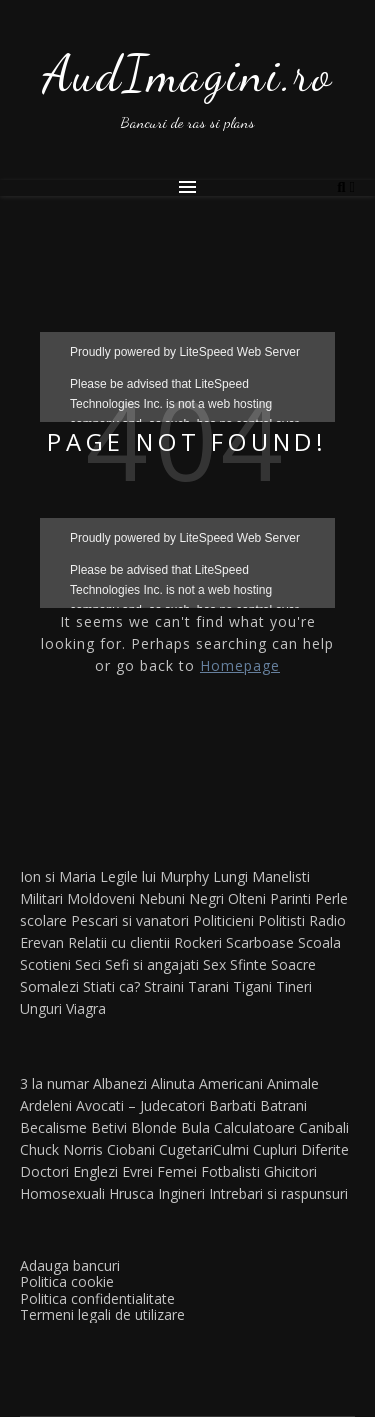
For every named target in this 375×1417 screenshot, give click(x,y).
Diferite (325, 1149)
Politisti (281, 920)
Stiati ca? (111, 986)
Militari (41, 898)
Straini (164, 986)
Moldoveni (101, 898)
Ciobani (131, 1149)
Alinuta (173, 1083)
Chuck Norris (61, 1149)
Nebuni (162, 898)
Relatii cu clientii (119, 942)
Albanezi (120, 1083)
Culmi (231, 1149)
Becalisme (53, 1127)
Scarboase (260, 942)
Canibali (324, 1127)
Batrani (283, 1105)
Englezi (95, 1171)
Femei (177, 1171)
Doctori (44, 1171)
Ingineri (181, 1193)
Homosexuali (62, 1193)
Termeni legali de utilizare (102, 1314)
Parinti (290, 898)
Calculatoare (254, 1127)
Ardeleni (46, 1105)
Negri (206, 898)
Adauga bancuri (70, 1265)
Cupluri (275, 1149)
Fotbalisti (230, 1171)
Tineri (294, 986)
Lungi (230, 876)
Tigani (252, 986)
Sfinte (248, 964)
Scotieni (45, 964)
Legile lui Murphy (154, 876)
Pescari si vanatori (130, 920)
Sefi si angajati (152, 964)
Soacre (293, 964)
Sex (214, 964)
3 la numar (54, 1083)
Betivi (109, 1127)
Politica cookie (67, 1281)
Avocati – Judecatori (140, 1105)
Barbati (232, 1105)
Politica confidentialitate (97, 1298)
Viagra (86, 1008)
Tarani (208, 986)
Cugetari (186, 1149)
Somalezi (49, 986)
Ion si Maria (58, 876)
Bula (195, 1127)
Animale (293, 1083)
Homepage (240, 665)
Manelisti (281, 876)
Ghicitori (290, 1171)
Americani (231, 1083)
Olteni (247, 898)
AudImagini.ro (188, 74)
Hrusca (131, 1193)
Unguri (41, 1008)
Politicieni (223, 920)
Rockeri (198, 942)
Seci (88, 964)
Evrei (137, 1171)
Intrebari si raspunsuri (278, 1193)
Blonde (154, 1127)
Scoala (319, 942)
